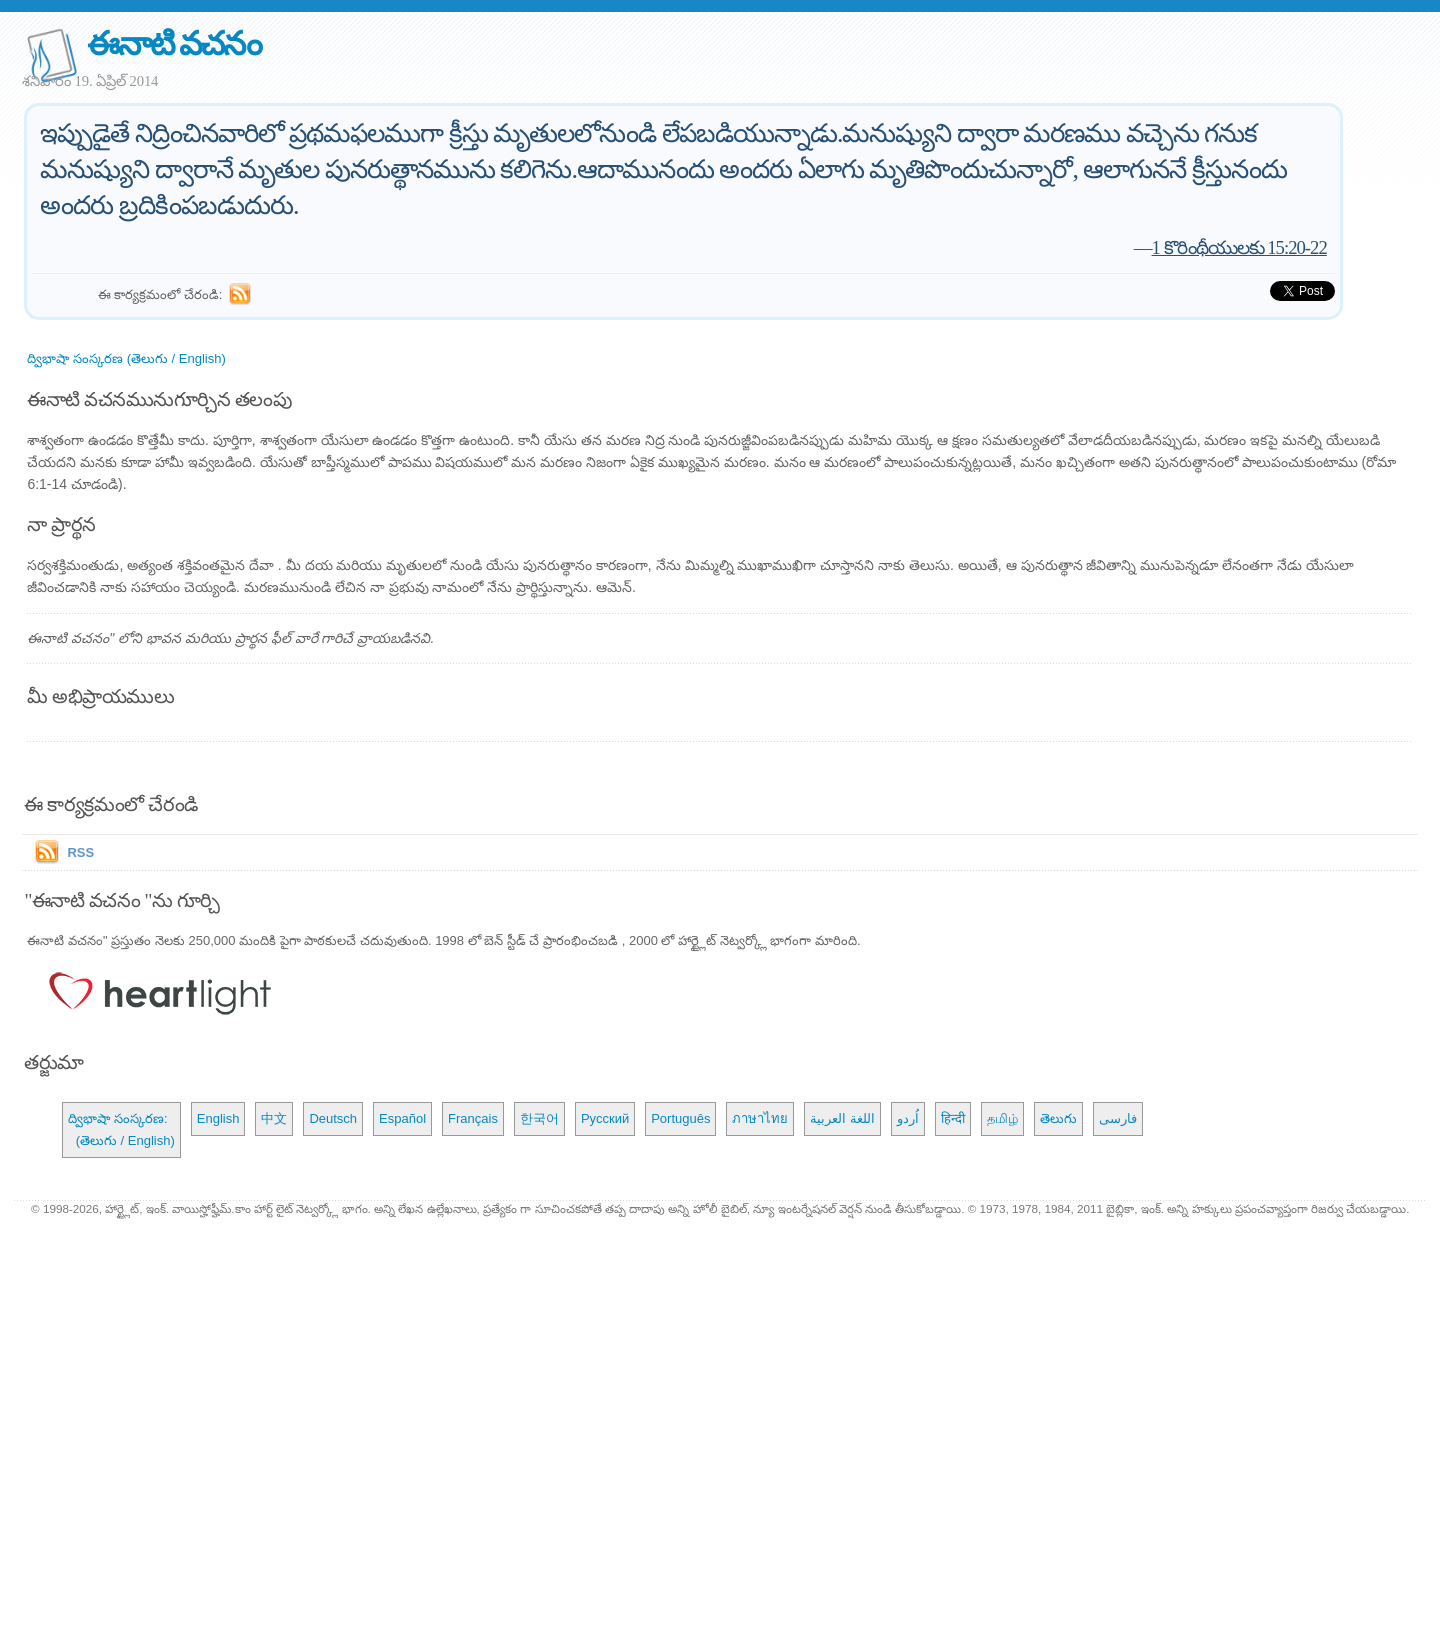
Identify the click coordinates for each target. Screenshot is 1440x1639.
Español (402, 1118)
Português (680, 1118)
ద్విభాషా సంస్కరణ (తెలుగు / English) (126, 358)
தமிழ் (1002, 1118)
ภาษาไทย (760, 1118)
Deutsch (333, 1118)
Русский (605, 1118)
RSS (80, 852)
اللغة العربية (842, 1118)
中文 (274, 1118)
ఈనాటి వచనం (173, 43)
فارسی (1118, 1118)
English (218, 1118)
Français (473, 1118)
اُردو (908, 1118)
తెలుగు (1058, 1118)
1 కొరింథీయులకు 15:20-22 (1239, 247)
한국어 (539, 1118)
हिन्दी (953, 1118)
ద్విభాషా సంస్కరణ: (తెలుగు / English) (121, 1129)
